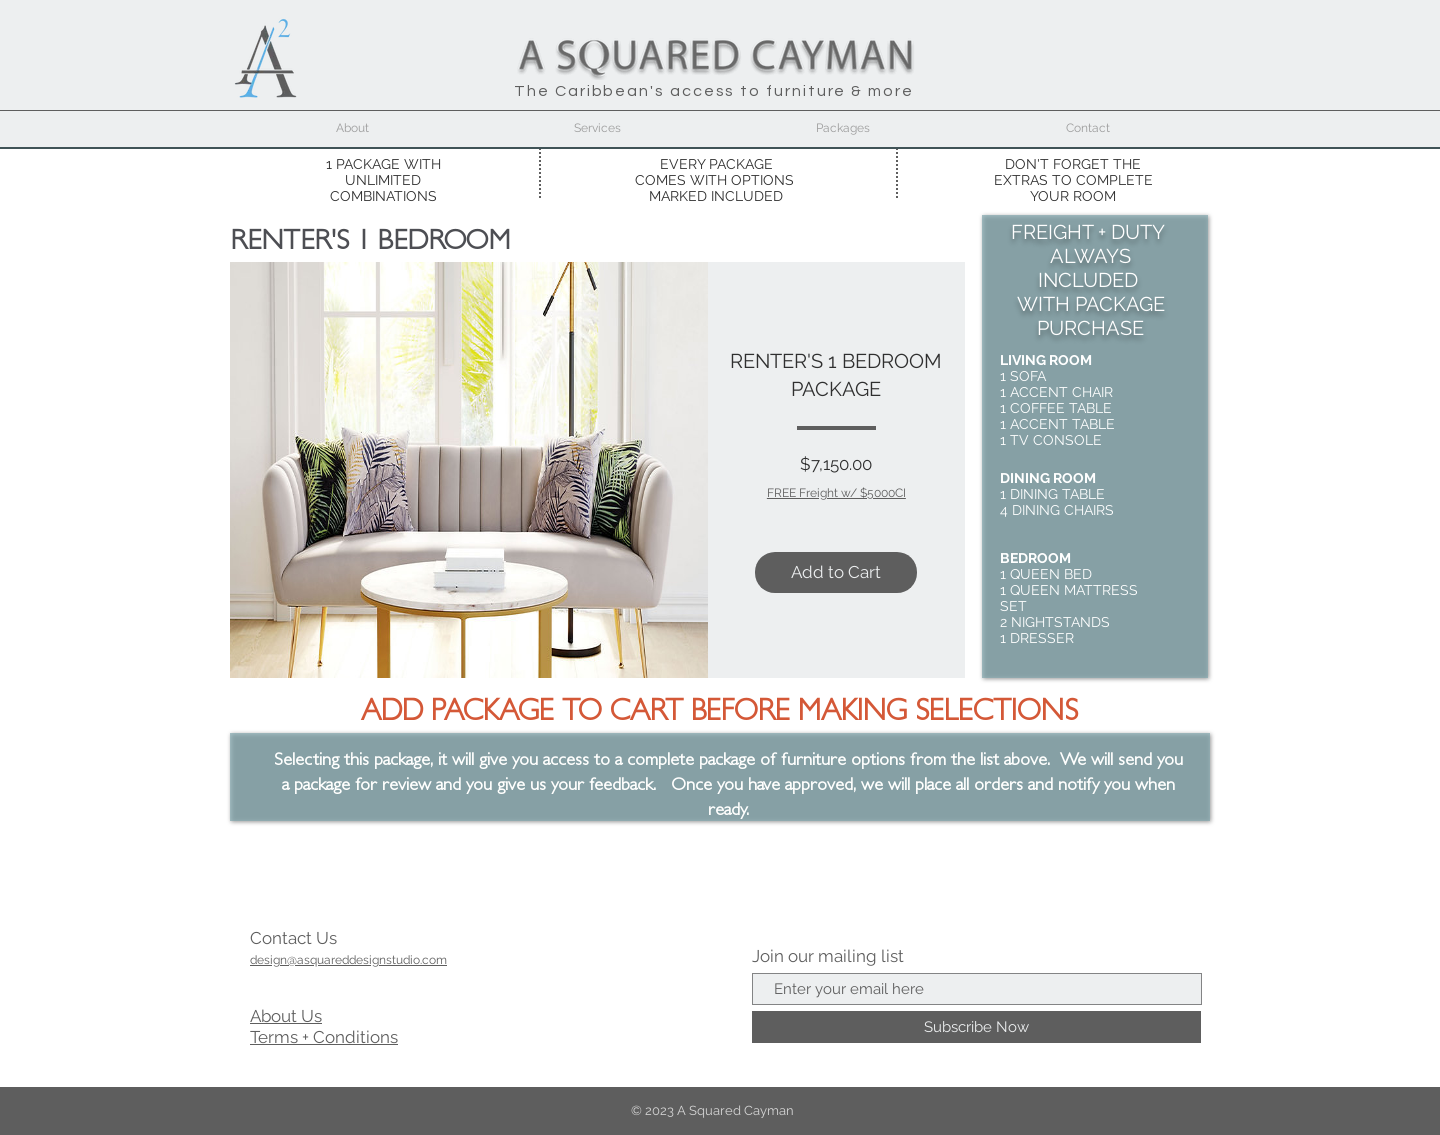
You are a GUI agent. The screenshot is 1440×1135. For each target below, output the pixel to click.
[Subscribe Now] (976, 1027)
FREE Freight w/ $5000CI (836, 493)
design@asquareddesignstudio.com (348, 960)
